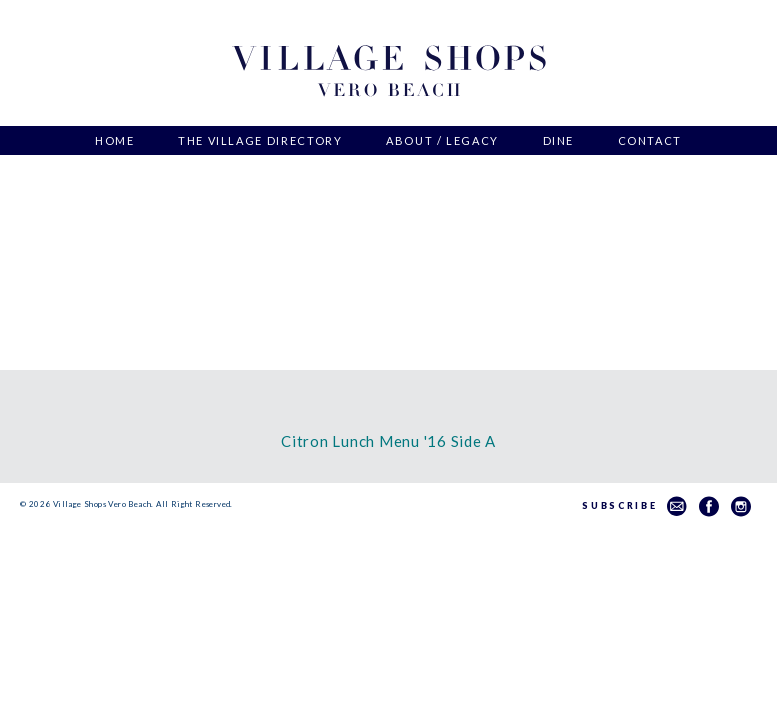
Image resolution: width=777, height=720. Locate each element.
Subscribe (634, 505)
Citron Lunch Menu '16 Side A (388, 441)
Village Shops (389, 71)
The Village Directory (260, 140)
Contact (650, 140)
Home (115, 140)
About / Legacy (442, 140)
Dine (559, 140)
